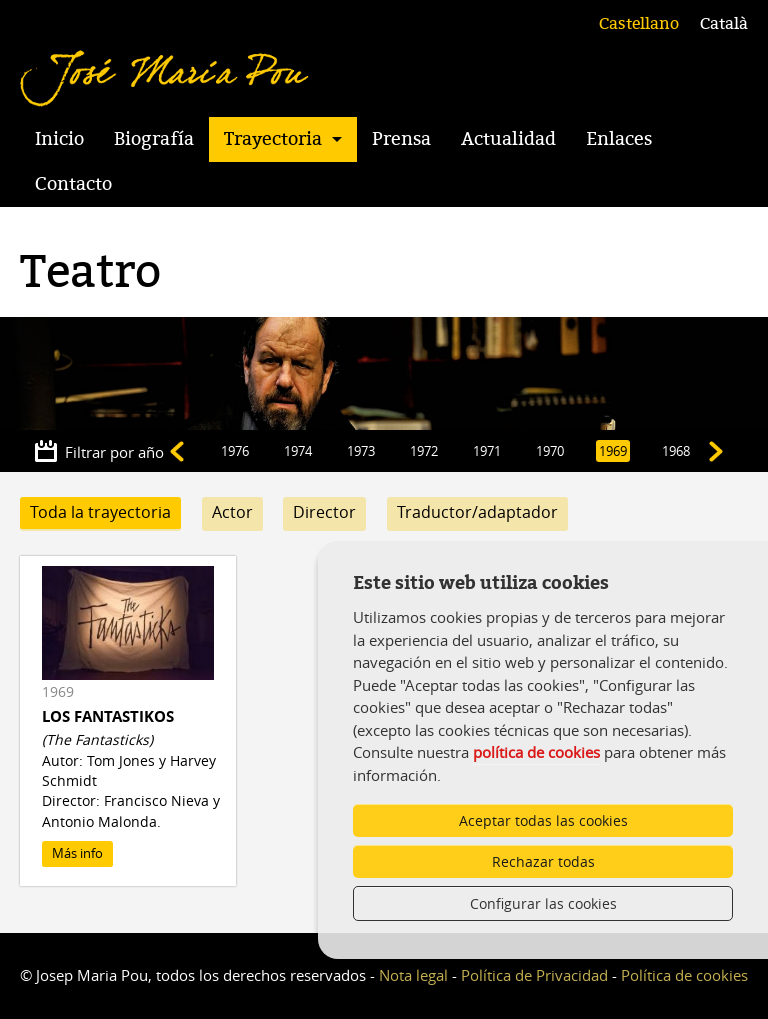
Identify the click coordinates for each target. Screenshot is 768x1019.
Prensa (401, 139)
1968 (676, 451)
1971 (487, 451)
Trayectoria (273, 139)
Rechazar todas (543, 861)
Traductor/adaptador (477, 512)
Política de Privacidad (534, 975)
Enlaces (619, 139)
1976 (235, 451)
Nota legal (413, 975)
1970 (550, 451)
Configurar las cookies (543, 903)
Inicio (59, 139)
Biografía (154, 139)
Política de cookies (684, 975)
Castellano (639, 24)
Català (724, 24)
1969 (613, 451)
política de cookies (536, 752)
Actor (232, 512)
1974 (298, 451)
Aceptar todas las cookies (543, 820)
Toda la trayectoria (100, 512)
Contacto (73, 184)
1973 (361, 451)
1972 (424, 451)
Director (324, 512)
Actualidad (508, 139)
